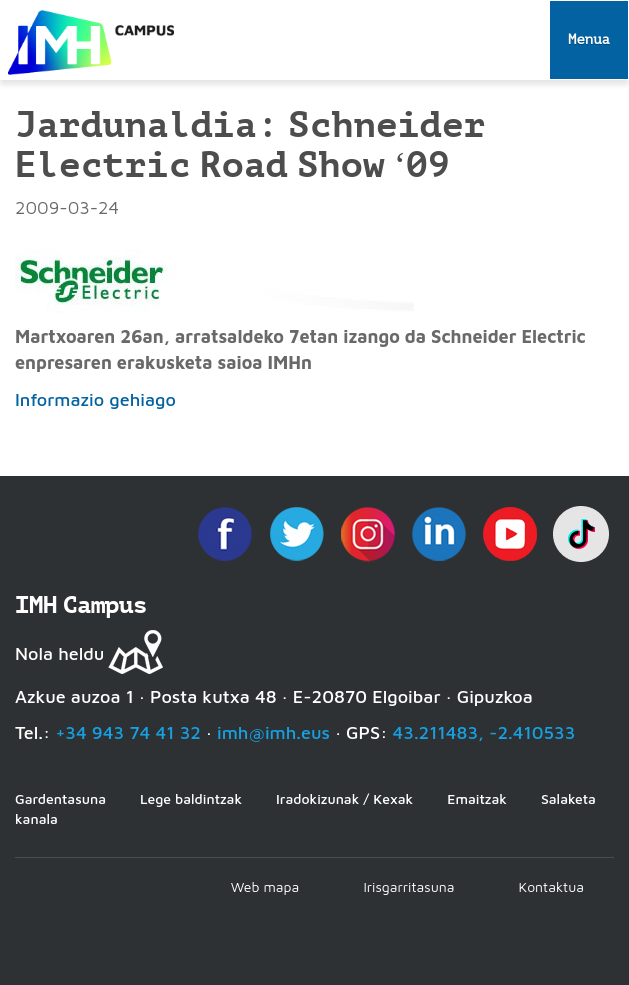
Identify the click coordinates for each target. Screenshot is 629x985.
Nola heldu (59, 653)
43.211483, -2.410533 (484, 732)
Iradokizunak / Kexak (344, 798)
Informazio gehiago (95, 399)
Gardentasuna (60, 798)
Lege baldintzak (191, 798)
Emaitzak (477, 798)
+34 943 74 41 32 (128, 732)
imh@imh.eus (273, 732)
